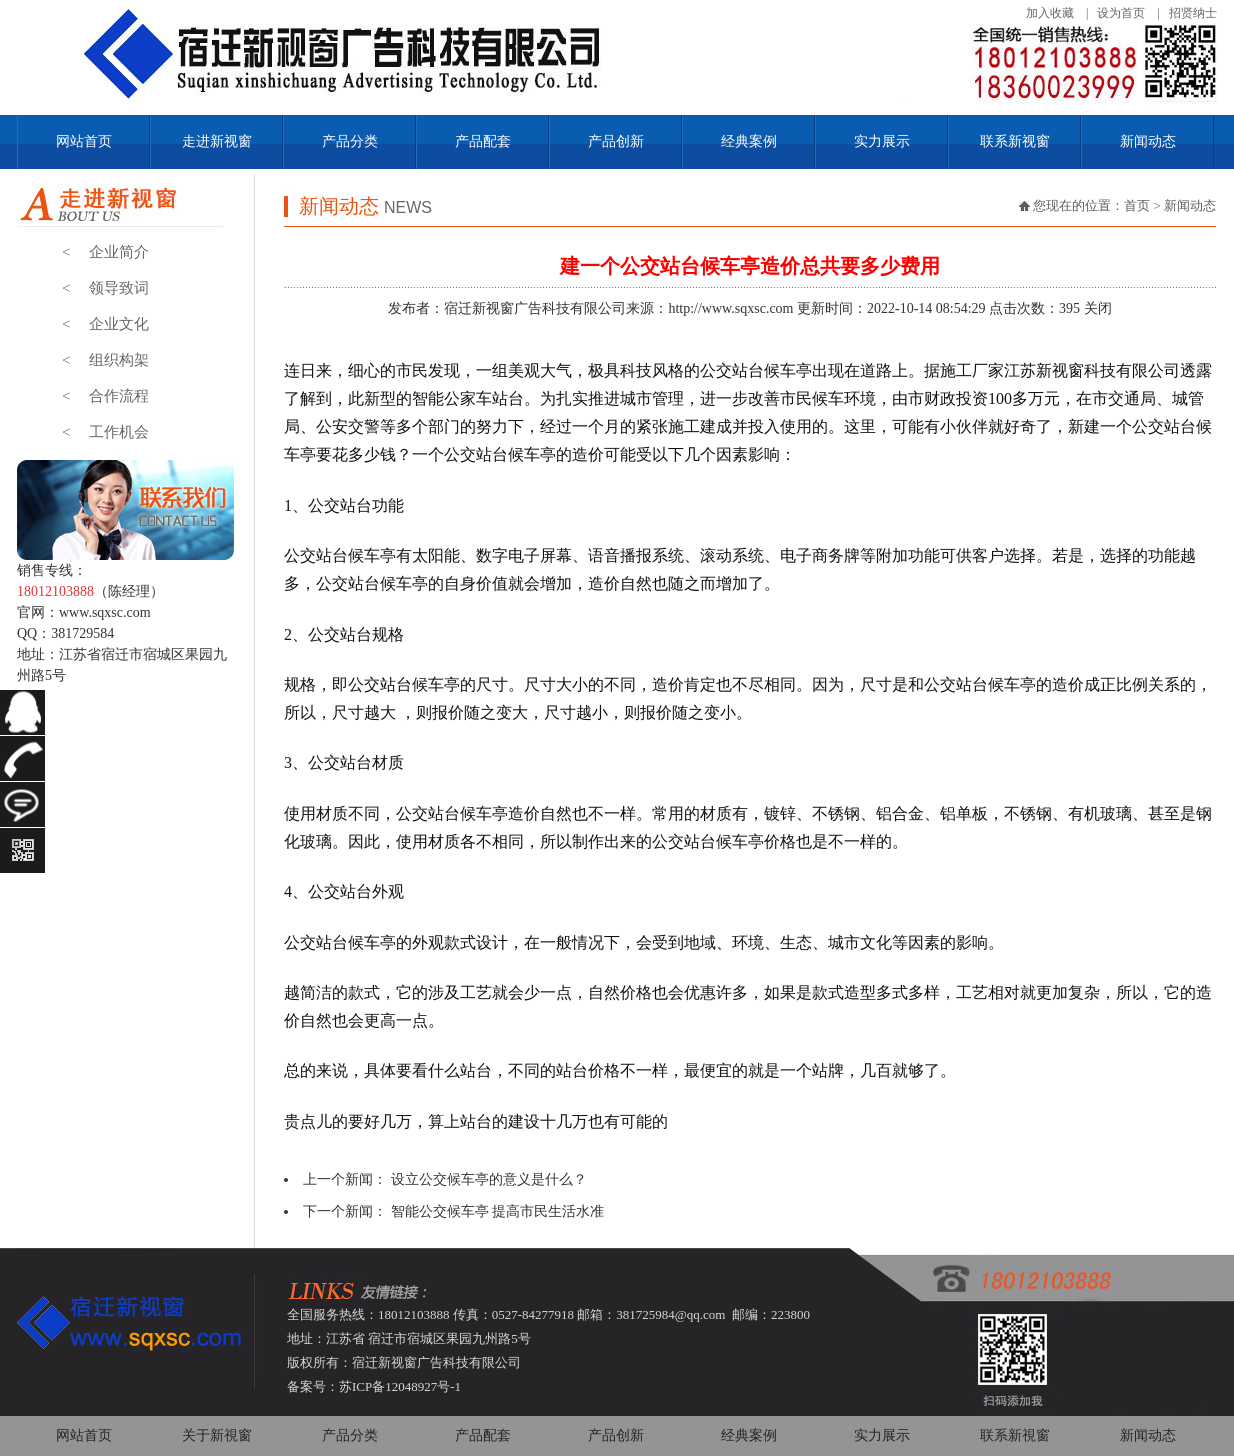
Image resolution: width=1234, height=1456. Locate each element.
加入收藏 (1050, 13)
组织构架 (105, 360)
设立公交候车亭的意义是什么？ (489, 1179)
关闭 (1098, 308)
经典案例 (749, 141)
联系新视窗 (1015, 141)
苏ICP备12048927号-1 (400, 1386)
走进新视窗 (217, 141)
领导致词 (105, 288)
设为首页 (1121, 13)
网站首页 (84, 141)
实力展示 (882, 141)
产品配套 (483, 141)
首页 (1137, 205)
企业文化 (105, 324)
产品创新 (616, 141)
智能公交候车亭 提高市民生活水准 (498, 1211)
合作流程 (105, 396)
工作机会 (105, 432)
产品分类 (350, 141)
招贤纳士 (1193, 13)
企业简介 (105, 252)
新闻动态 (1148, 141)
